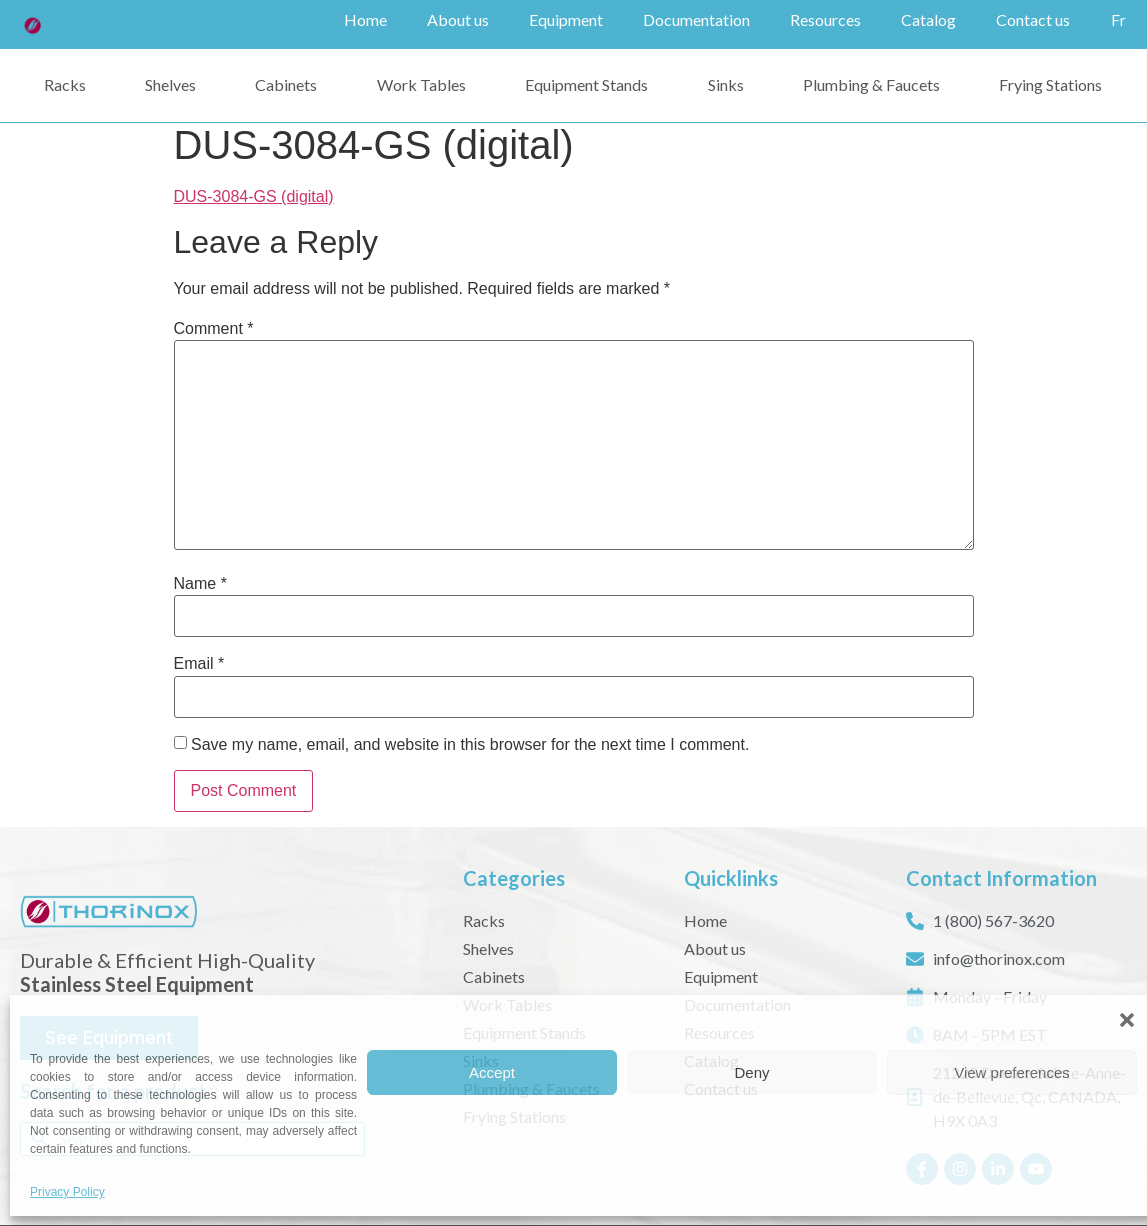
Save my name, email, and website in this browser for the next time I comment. (470, 744)
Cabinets (286, 83)
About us (458, 19)
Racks (65, 83)
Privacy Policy (67, 1192)
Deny (751, 1072)
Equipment (566, 19)
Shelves (170, 83)
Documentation (696, 19)
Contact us (1033, 19)
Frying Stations (1050, 83)
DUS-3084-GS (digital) (254, 195)
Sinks (726, 83)
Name (200, 583)
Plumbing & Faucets (871, 83)
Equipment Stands (586, 83)
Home (365, 19)
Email (199, 663)
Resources (825, 19)
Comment (214, 328)
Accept (492, 1072)
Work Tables (421, 83)
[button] (1127, 1020)
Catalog (928, 19)
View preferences (1012, 1072)
